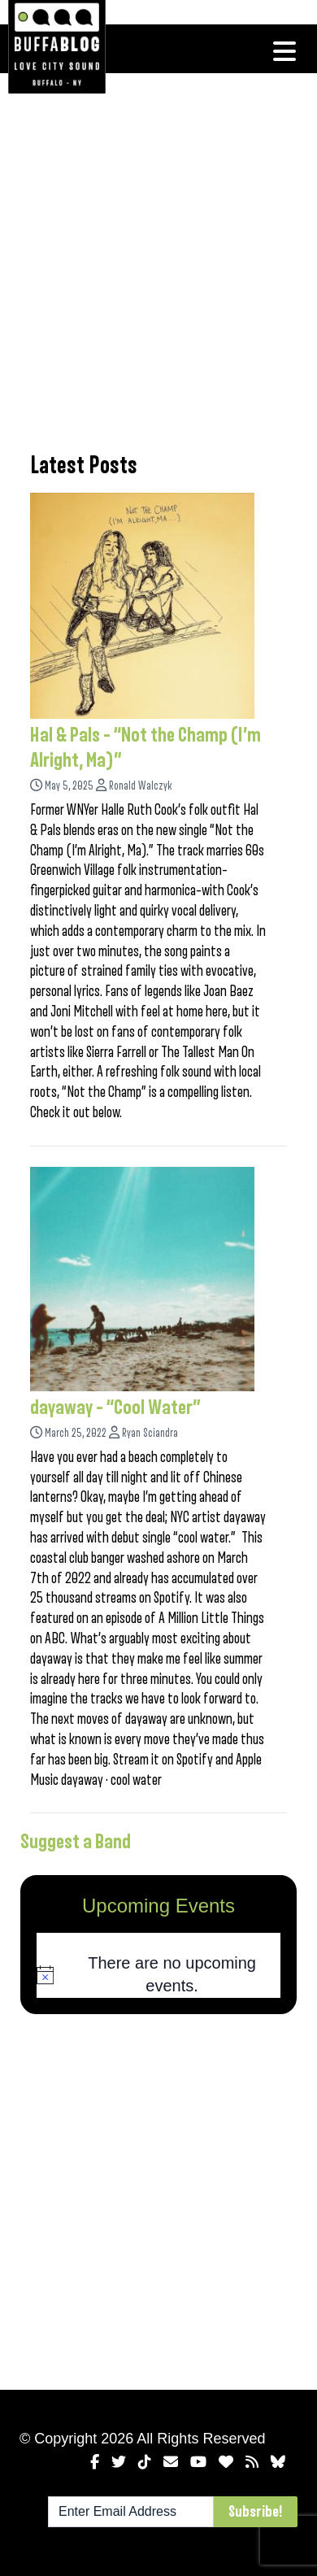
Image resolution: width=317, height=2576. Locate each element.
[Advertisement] (158, 260)
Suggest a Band (75, 1841)
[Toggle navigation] (284, 51)
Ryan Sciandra (150, 1433)
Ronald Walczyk (140, 786)
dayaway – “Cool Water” (115, 1407)
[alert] (158, 1974)
